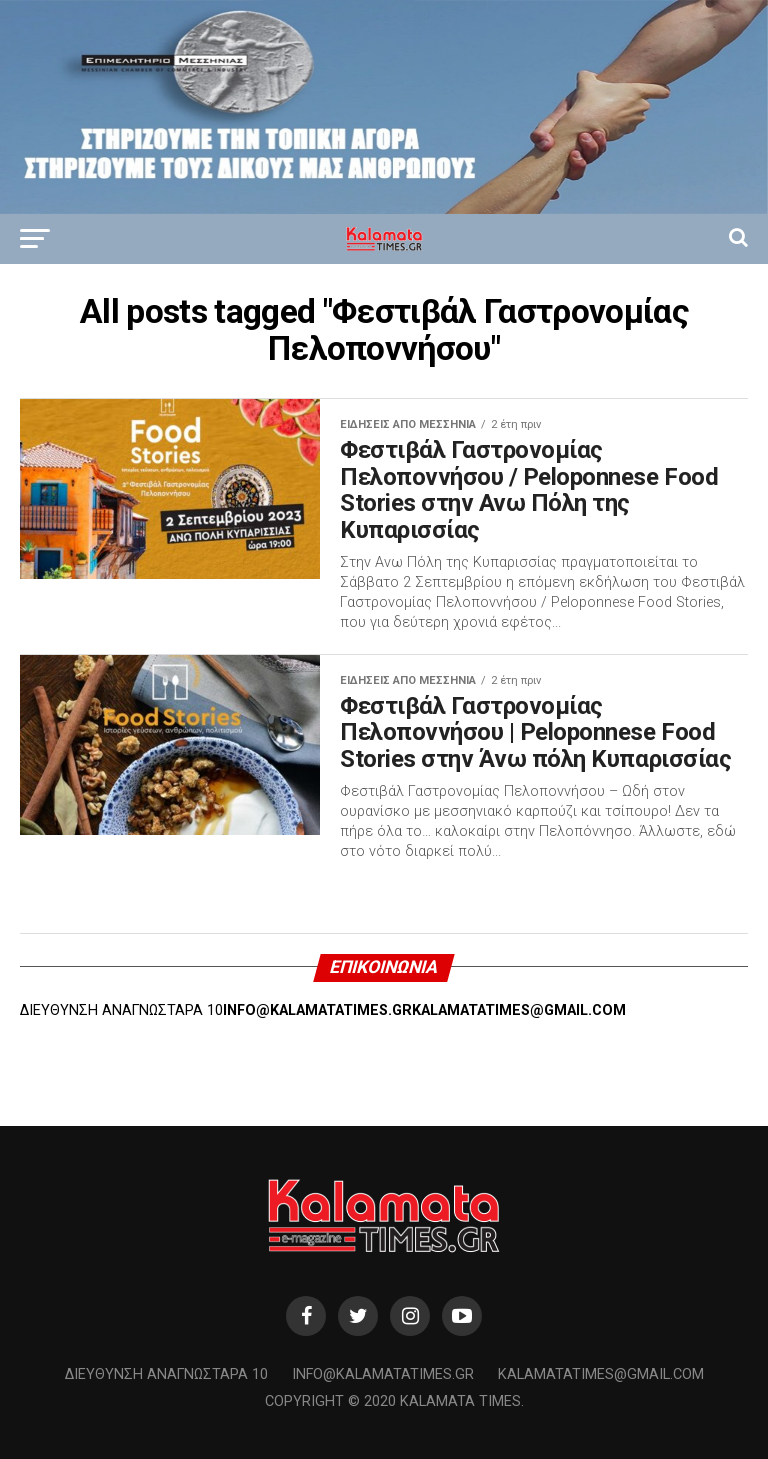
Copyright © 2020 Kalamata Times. (394, 1401)
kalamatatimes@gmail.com (601, 1374)
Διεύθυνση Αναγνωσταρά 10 (166, 1374)
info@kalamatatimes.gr (383, 1374)
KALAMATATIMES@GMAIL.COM (519, 1010)
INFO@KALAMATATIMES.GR (317, 1010)
